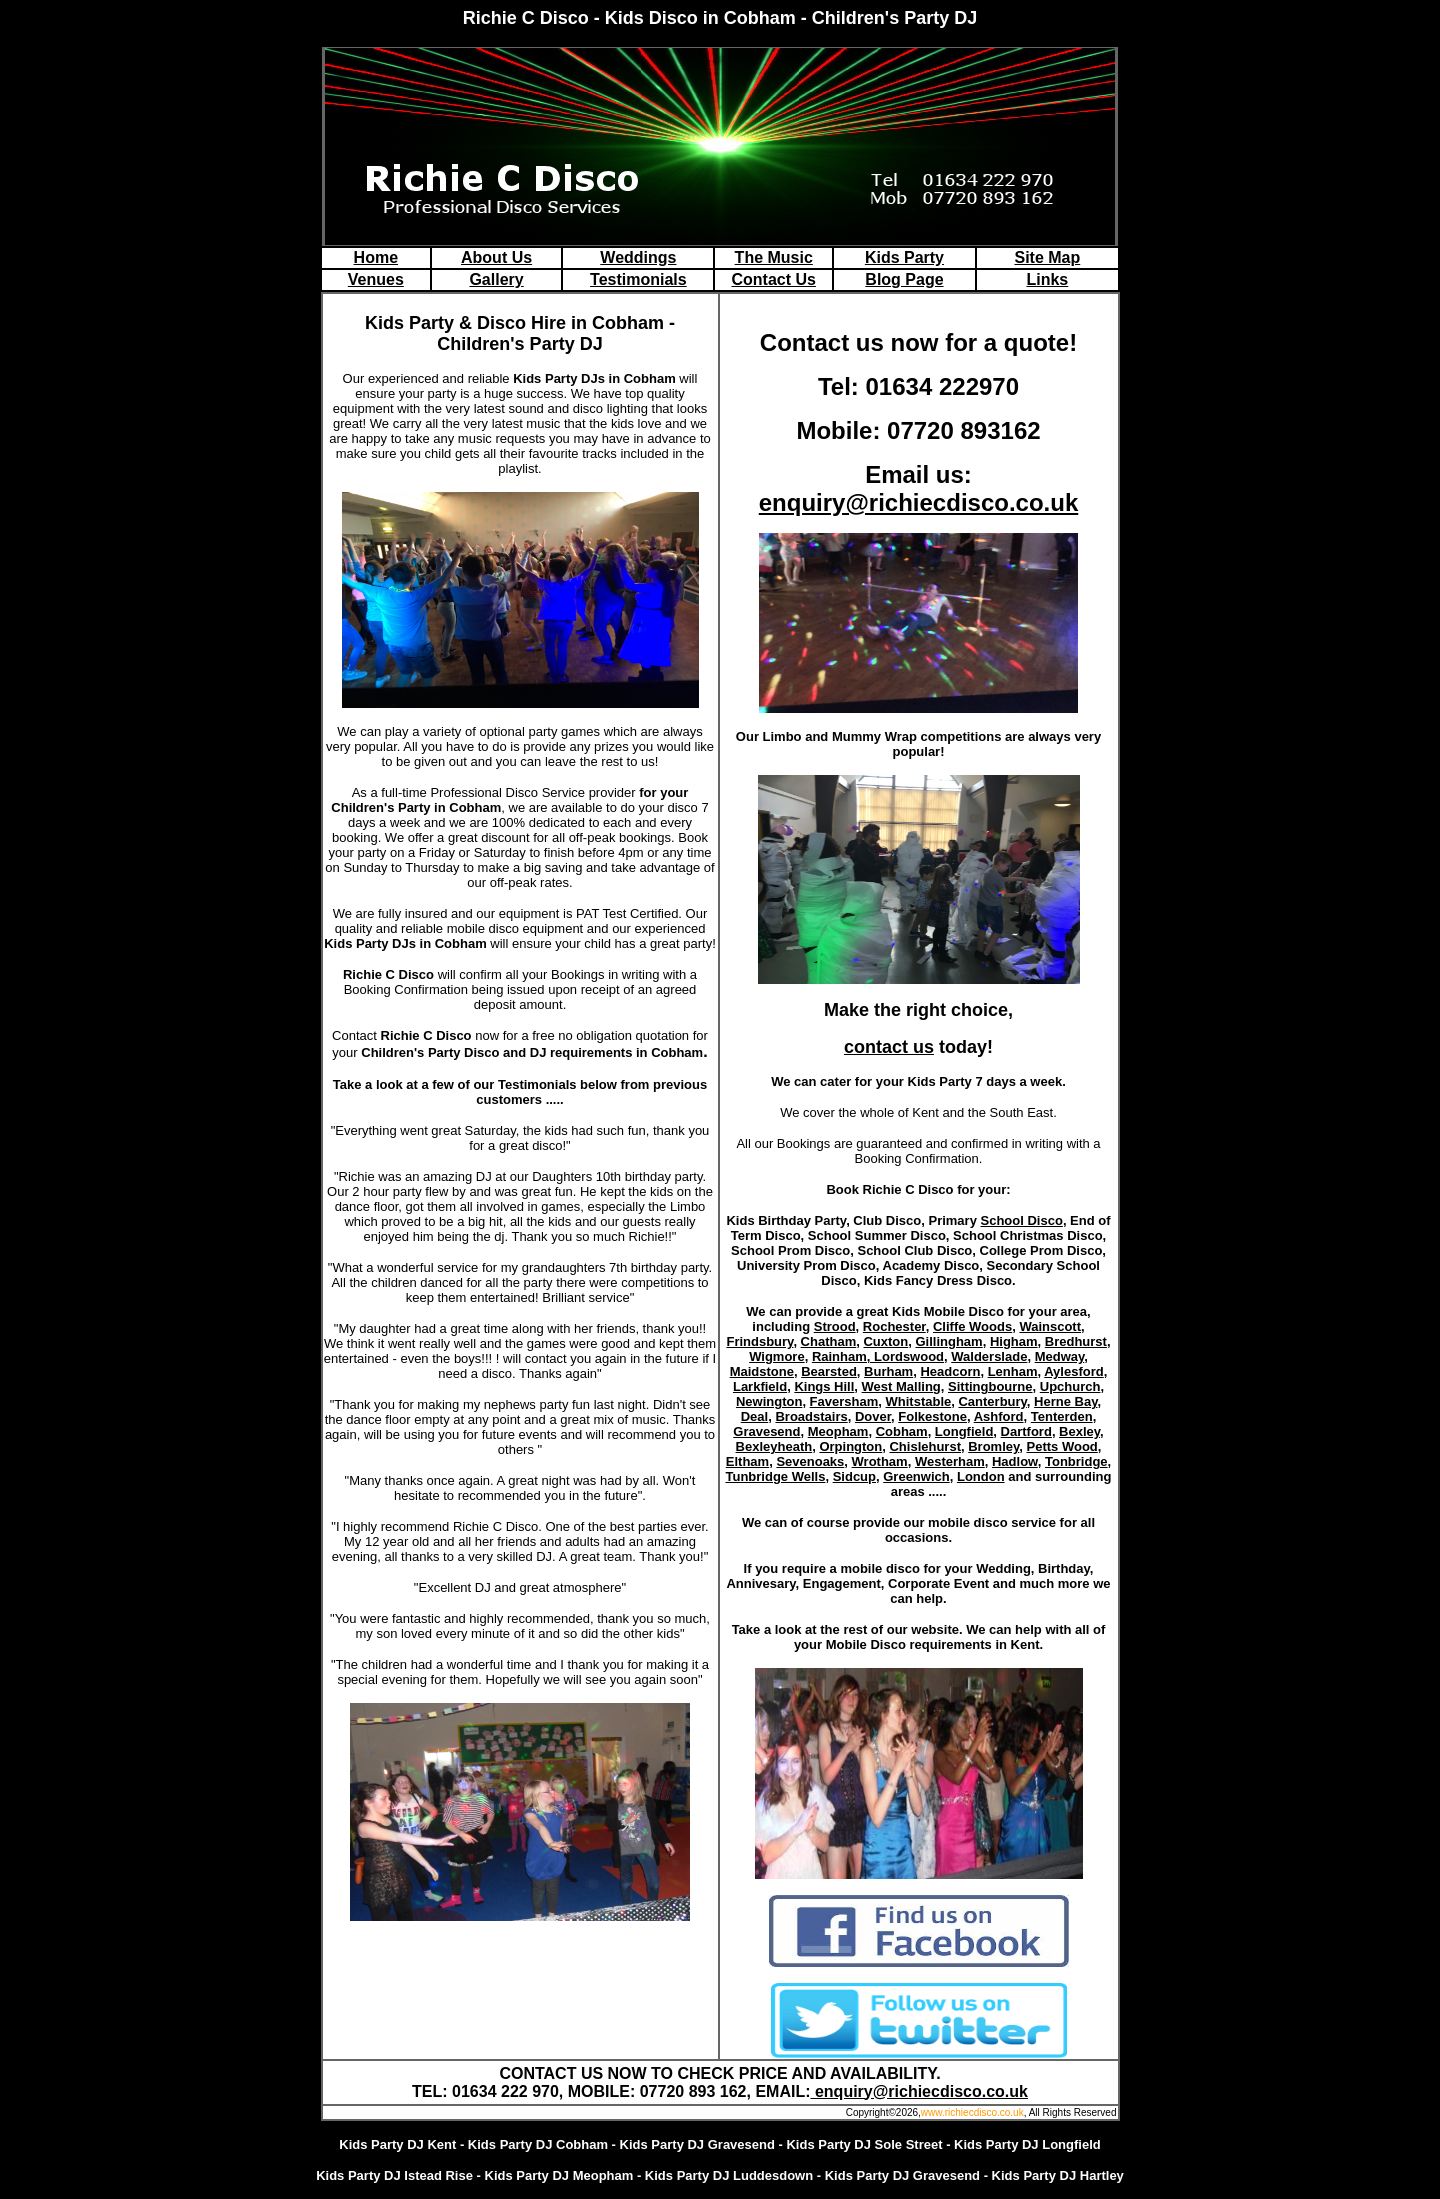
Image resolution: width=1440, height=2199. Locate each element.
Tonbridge (1076, 1461)
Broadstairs (811, 1416)
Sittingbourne (990, 1386)
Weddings (638, 257)
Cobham (902, 1431)
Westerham (950, 1461)
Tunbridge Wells (776, 1476)
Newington (769, 1401)
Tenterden (1062, 1416)
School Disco (1022, 1220)
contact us (889, 1047)
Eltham (747, 1461)
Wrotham (880, 1461)
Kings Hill (824, 1386)
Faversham (844, 1401)
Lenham (1013, 1371)
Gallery (496, 279)
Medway (1060, 1356)
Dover (873, 1416)
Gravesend (766, 1431)
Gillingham (948, 1341)
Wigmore (777, 1356)
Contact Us (774, 279)
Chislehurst (925, 1446)
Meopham (838, 1431)
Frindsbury (759, 1341)
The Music (774, 257)
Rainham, (843, 1356)
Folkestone (932, 1416)
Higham (1014, 1341)
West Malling (901, 1386)
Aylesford (1073, 1371)
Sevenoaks (810, 1461)
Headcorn (950, 1371)
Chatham (829, 1341)
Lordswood (909, 1356)
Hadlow (1015, 1461)
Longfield (964, 1431)
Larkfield (760, 1386)
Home (376, 257)
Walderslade (989, 1356)
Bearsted (829, 1371)
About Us (496, 257)
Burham (888, 1371)
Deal (754, 1416)
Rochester (894, 1326)
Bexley (1079, 1431)
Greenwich (916, 1476)
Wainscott (1050, 1326)
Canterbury (992, 1401)
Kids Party (904, 257)
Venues (376, 279)
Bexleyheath (774, 1446)
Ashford (999, 1416)
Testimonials (638, 279)
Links (1047, 279)
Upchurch (1070, 1386)
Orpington (850, 1446)
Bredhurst (1076, 1341)
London (981, 1476)
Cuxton (885, 1341)
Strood (835, 1326)
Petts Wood (1062, 1446)
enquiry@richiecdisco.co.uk (919, 502)
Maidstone (762, 1371)
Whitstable (919, 1401)
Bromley (993, 1446)
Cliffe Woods (972, 1326)
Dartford (1026, 1431)
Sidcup (854, 1476)
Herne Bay (1065, 1401)
